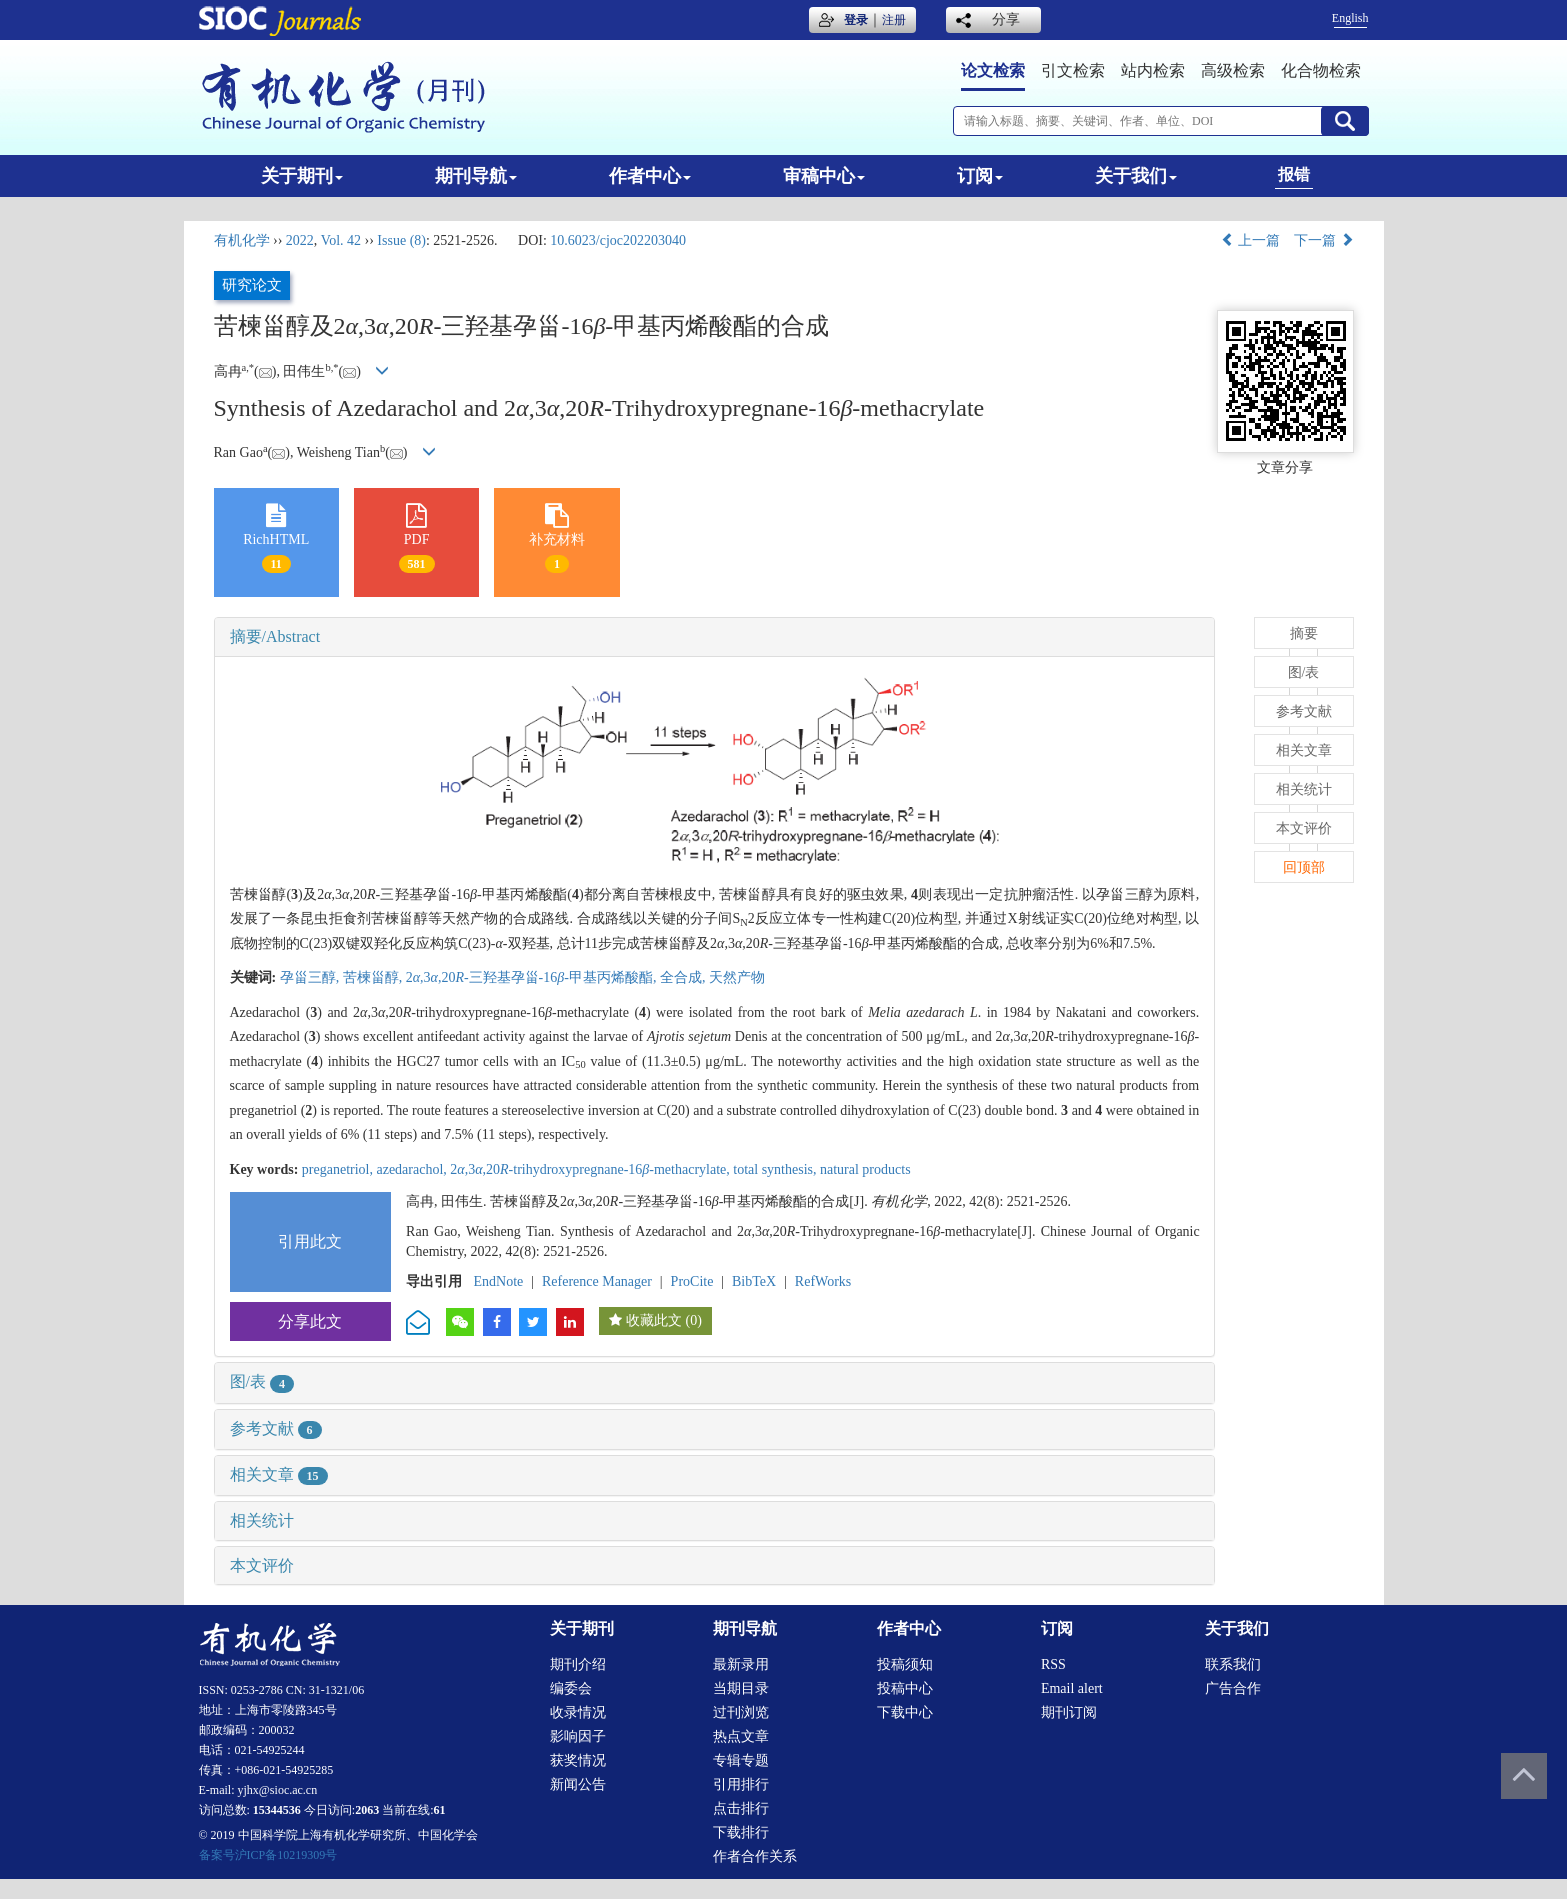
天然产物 (737, 977)
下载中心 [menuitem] (905, 1712)
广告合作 (1233, 1688)
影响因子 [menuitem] (578, 1736)
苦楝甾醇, (374, 977)
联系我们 (1233, 1664)
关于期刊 (302, 176)
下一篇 (1324, 240)
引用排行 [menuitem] (741, 1784)
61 (440, 1810)
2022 (300, 240)
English (1350, 18)
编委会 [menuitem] (571, 1688)
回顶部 (1304, 867)
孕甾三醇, (311, 977)
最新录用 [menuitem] (741, 1664)
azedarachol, (413, 1169)
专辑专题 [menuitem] (741, 1760)
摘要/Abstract (275, 636)
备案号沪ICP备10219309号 (268, 1855)
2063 (367, 1810)
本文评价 (262, 1565)
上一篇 (1251, 240)
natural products (865, 1169)
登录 (856, 20)
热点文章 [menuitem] (741, 1736)
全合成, (684, 977)
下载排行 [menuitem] (741, 1832)
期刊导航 (476, 176)
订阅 (980, 176)
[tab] (715, 637)
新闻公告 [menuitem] (578, 1784)
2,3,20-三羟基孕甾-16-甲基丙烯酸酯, (533, 977)
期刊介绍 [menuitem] (578, 1664)
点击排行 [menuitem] (741, 1808)
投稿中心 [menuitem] (905, 1688)
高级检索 (1233, 70)
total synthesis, (776, 1169)
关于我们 (1136, 176)
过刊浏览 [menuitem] (741, 1712)
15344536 (277, 1810)
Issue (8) (401, 240)
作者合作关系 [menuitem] (755, 1856)
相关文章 (279, 1474)
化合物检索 (1321, 70)
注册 (894, 20)
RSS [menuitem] (1053, 1664)
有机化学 (242, 240)
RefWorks (823, 1281)
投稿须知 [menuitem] (905, 1664)
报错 (1294, 174)
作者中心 (650, 176)
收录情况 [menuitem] (578, 1712)
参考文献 (276, 1428)
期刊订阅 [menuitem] (1069, 1712)
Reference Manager (597, 1281)
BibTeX (754, 1281)
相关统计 (262, 1520)
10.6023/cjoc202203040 (618, 240)
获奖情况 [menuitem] (578, 1760)
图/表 (262, 1381)
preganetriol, (339, 1169)
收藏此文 (654, 1320)
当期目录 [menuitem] (741, 1688)
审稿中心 (824, 176)
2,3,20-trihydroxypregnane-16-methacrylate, (591, 1169)
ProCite (692, 1281)
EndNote (499, 1281)
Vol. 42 (341, 240)
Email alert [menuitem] (1072, 1688)
